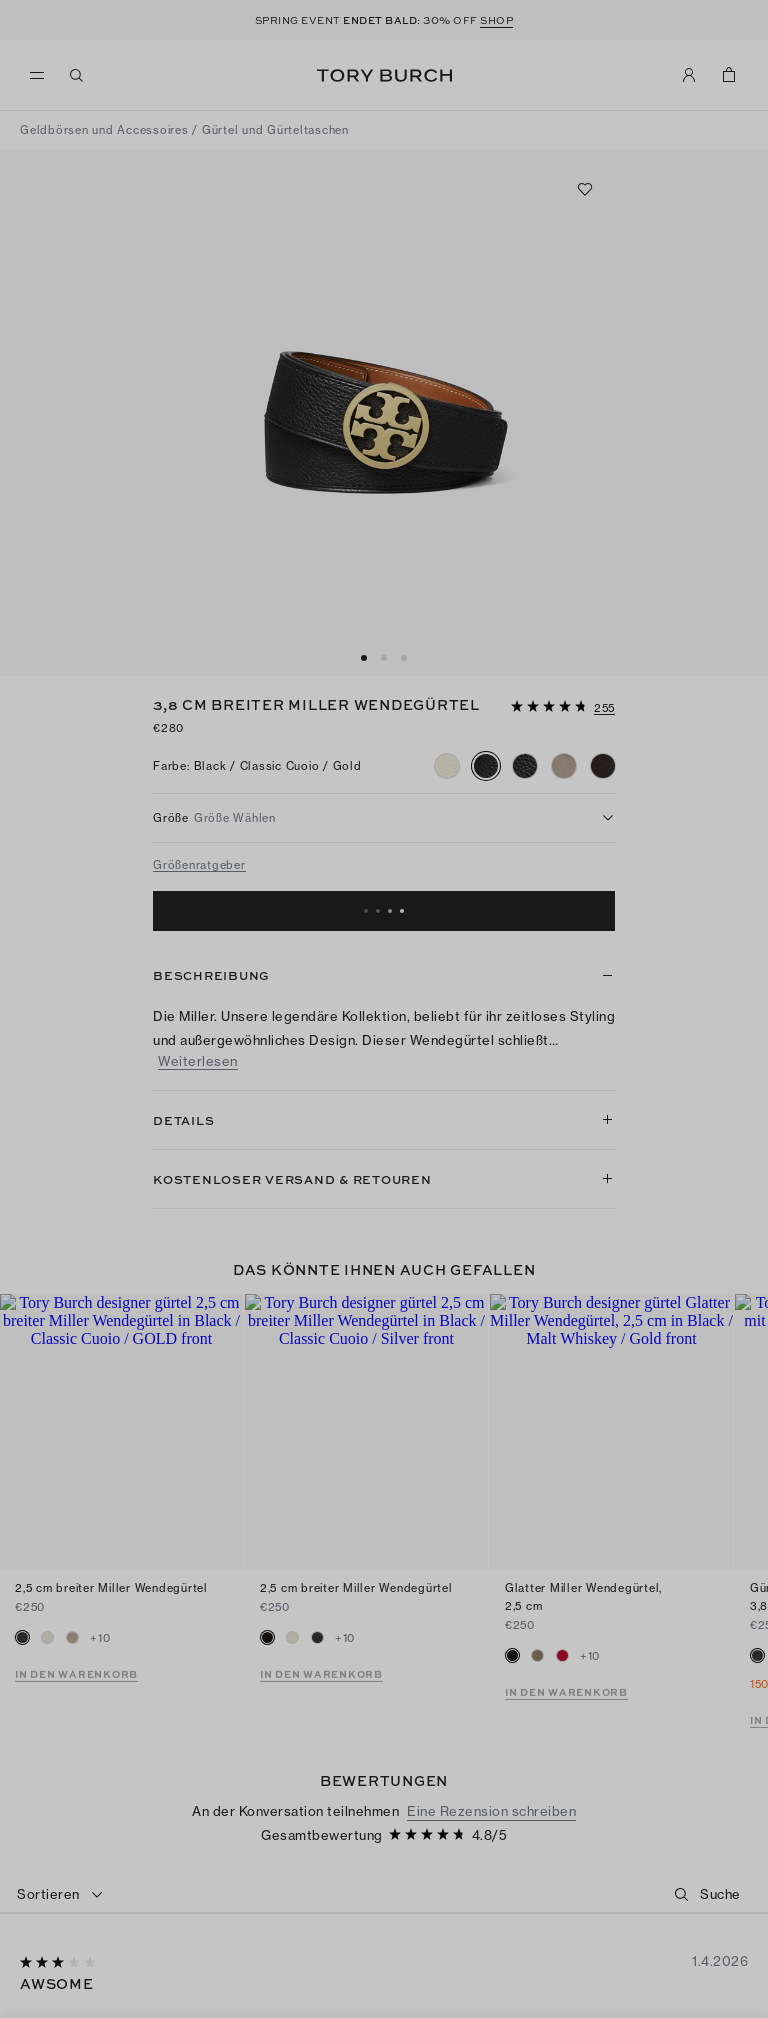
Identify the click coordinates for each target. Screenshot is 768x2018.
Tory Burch (384, 75)
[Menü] (42, 76)
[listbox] (384, 818)
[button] (563, 705)
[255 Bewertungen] (604, 709)
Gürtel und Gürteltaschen (275, 130)
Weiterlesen (198, 1061)
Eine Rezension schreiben (491, 1693)
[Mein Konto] (689, 75)
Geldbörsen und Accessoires (104, 130)
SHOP (496, 20)
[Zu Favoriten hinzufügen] (585, 189)
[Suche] (723, 1776)
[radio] (447, 766)
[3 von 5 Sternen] (60, 1845)
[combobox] (60, 1777)
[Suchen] (77, 75)
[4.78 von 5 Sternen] (551, 707)
